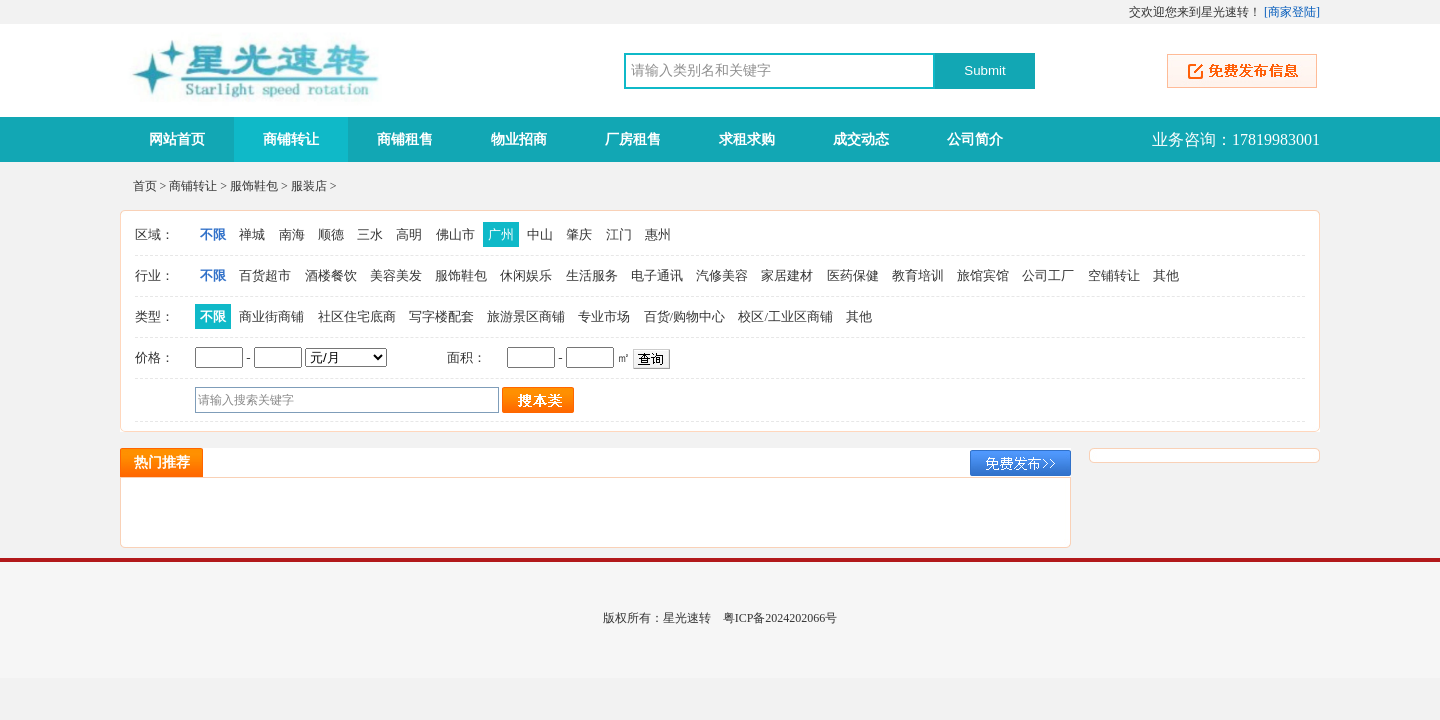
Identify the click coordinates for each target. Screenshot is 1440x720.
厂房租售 (633, 139)
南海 (292, 234)
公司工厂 (1048, 275)
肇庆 (579, 234)
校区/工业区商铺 (785, 316)
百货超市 (265, 275)
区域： (154, 234)
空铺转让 (1114, 275)
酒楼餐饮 (331, 275)
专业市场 (604, 316)
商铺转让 (291, 139)
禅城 (252, 234)
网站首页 (177, 139)
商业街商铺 (271, 316)
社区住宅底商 (357, 316)
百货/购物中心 (685, 316)
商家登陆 (1292, 12)
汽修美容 (722, 275)
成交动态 (861, 139)
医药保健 (853, 275)
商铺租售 (405, 139)
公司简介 (975, 139)
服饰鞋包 (254, 186)
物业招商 (519, 139)
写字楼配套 (441, 316)
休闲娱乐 (526, 275)
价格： (154, 357)
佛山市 (455, 234)
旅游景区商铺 (526, 316)
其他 (1166, 275)
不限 (213, 234)
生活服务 (592, 275)
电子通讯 (657, 275)
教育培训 (918, 275)
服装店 (309, 186)
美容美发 (396, 275)
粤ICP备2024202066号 (780, 618)
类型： (154, 316)
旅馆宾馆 (983, 275)
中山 (540, 234)
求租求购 (747, 139)
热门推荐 (162, 462)
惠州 (658, 234)
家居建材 (787, 275)
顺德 (331, 234)
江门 (619, 234)
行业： (154, 275)
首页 (145, 186)
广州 (501, 234)
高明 (409, 234)
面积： (466, 357)
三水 (370, 234)
